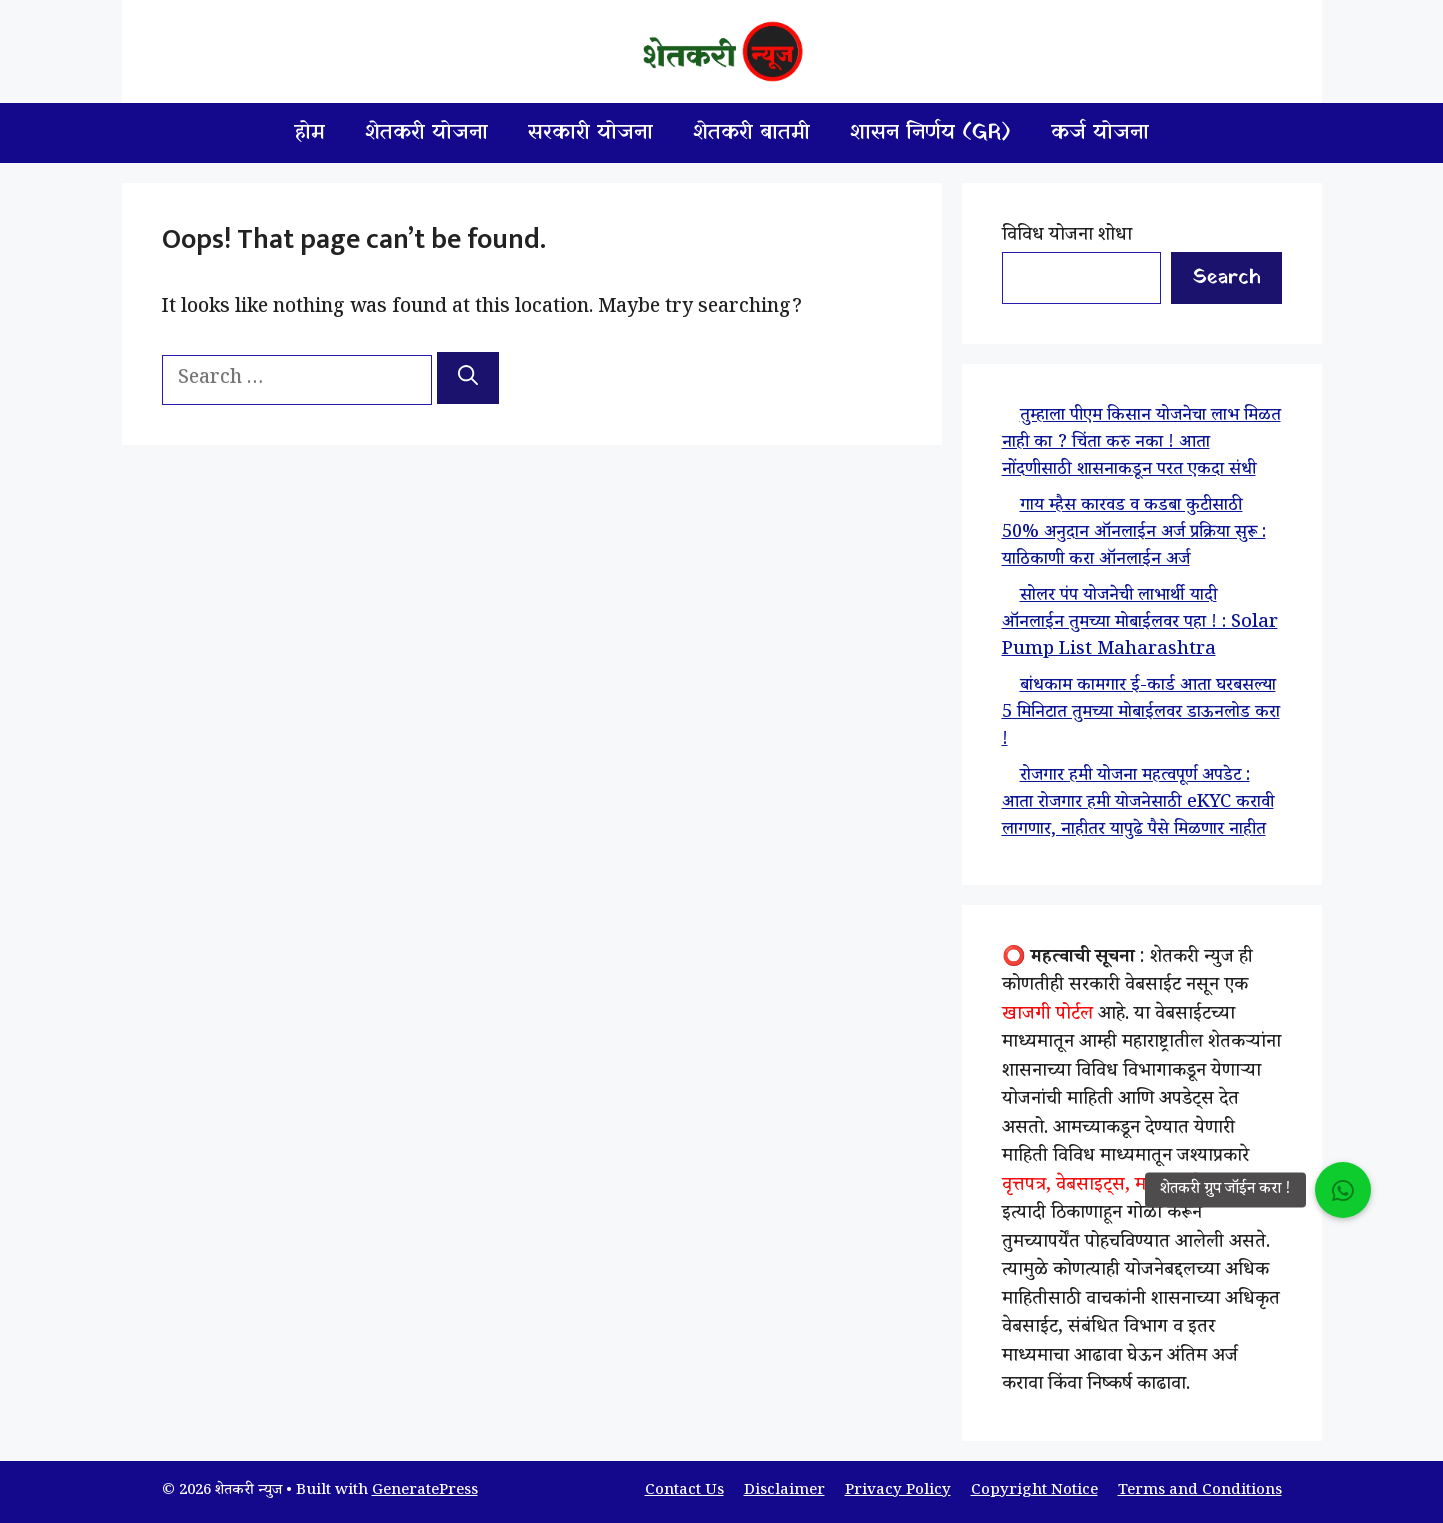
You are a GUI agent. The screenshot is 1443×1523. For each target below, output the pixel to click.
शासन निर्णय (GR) (930, 133)
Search (1226, 278)
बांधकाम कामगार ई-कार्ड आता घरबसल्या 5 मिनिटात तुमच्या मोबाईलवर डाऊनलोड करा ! (1141, 714)
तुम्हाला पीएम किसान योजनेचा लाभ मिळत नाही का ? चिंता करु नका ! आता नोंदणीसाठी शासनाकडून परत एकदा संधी (1141, 444)
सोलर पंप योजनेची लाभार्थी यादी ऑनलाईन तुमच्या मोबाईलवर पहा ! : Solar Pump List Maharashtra (1140, 624)
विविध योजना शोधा (1067, 237)
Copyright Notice (1034, 1491)
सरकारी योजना (590, 133)
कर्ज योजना (1100, 133)
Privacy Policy (898, 1491)
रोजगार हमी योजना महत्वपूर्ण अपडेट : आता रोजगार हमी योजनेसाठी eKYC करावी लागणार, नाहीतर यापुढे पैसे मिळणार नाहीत (1138, 804)
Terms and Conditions (1200, 1491)
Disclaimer (784, 1491)
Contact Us (684, 1491)
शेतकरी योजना (426, 133)
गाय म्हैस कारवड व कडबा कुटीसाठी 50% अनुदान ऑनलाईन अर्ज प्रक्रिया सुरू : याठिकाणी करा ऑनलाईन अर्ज (1134, 534)
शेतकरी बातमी (751, 133)
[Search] (468, 378)
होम (309, 133)
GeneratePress (425, 1491)
